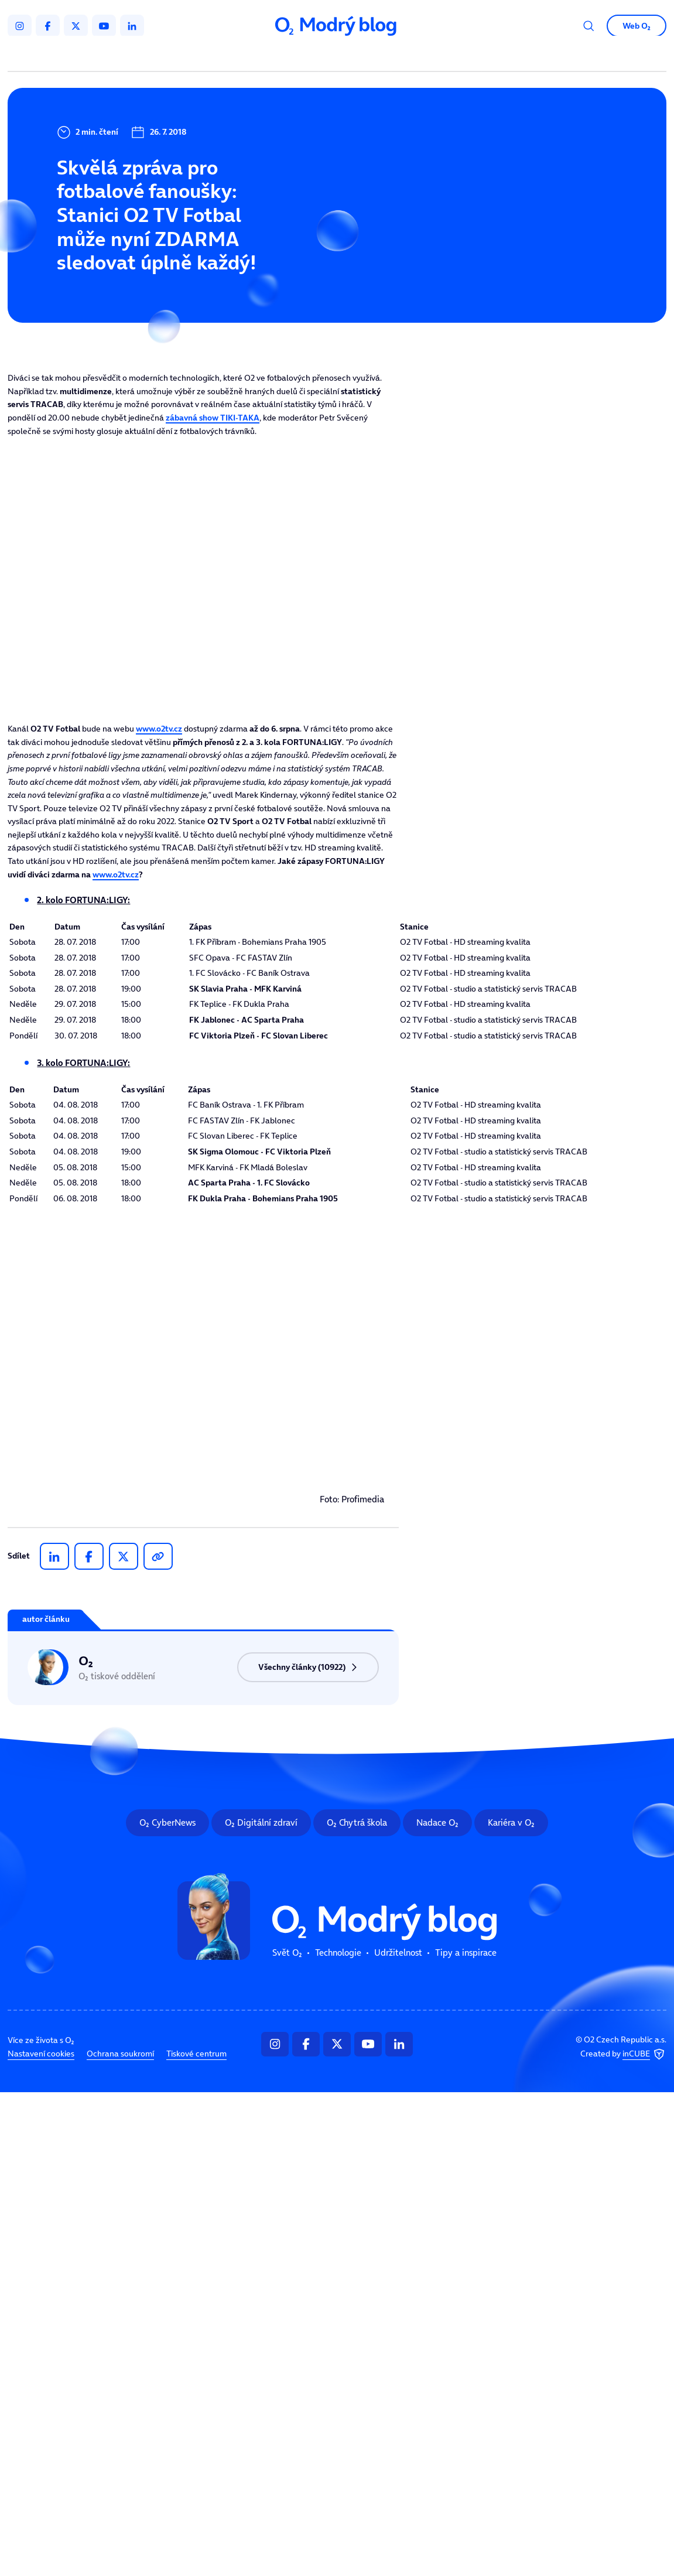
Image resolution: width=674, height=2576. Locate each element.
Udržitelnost (398, 1952)
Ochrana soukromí (120, 2053)
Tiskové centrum (196, 2053)
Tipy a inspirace (466, 1952)
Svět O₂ (287, 1952)
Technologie (338, 1952)
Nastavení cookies (41, 2053)
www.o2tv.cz (159, 728)
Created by (623, 2054)
